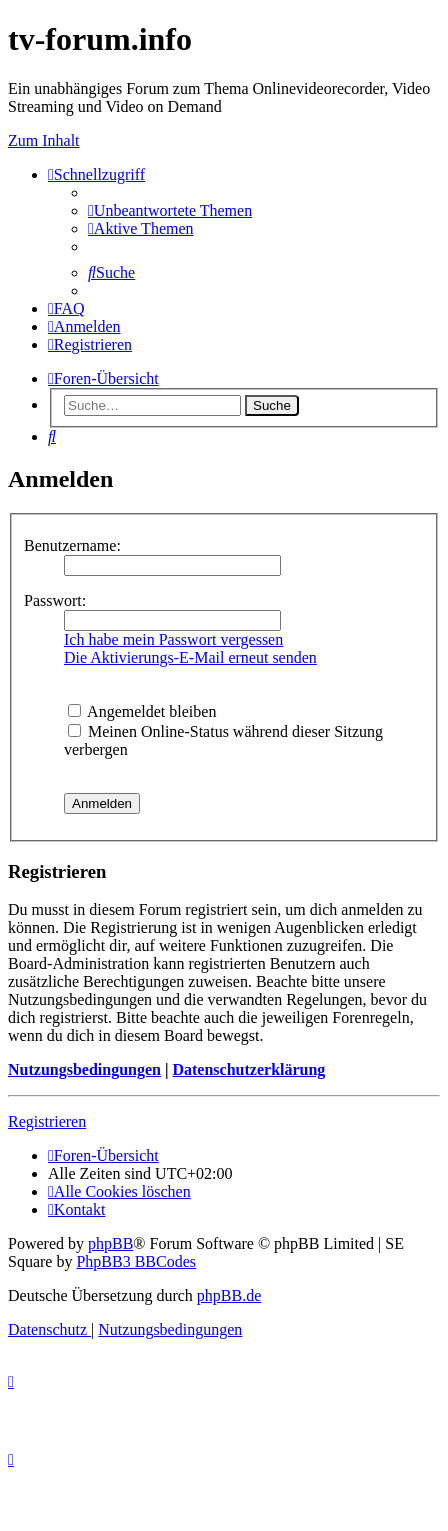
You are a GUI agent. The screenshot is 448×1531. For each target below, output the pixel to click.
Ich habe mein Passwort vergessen (173, 639)
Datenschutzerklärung (248, 1069)
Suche (272, 405)
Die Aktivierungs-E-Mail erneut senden (190, 657)
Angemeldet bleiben (142, 711)
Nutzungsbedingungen (84, 1069)
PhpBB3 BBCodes (136, 1261)
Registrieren (47, 1121)
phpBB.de (229, 1295)
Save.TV (391, 178)
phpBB (110, 1243)
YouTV (386, 250)
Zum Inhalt (44, 140)
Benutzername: (72, 545)
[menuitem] (170, 210)
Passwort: (55, 600)
